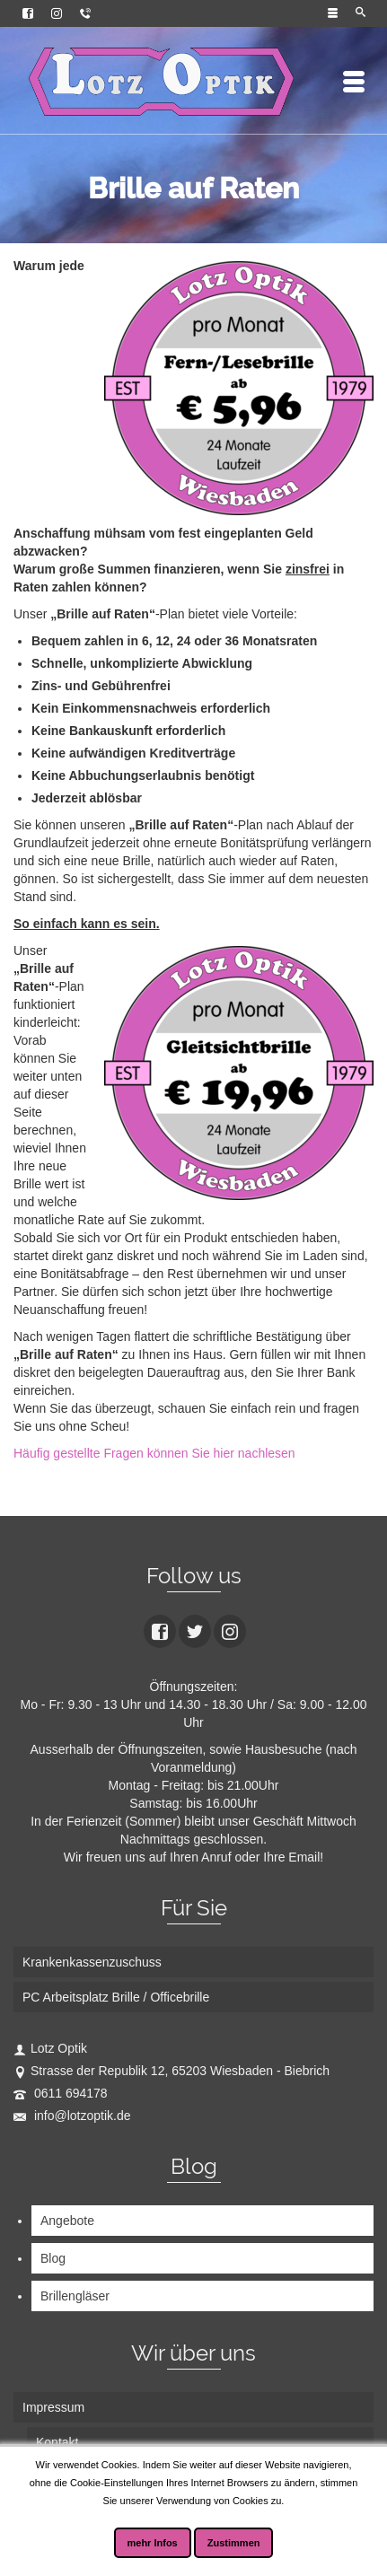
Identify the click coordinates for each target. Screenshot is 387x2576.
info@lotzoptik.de (72, 2115)
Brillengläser (75, 2296)
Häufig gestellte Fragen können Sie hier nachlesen (154, 1453)
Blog (53, 2258)
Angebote (67, 2220)
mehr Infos (153, 2542)
